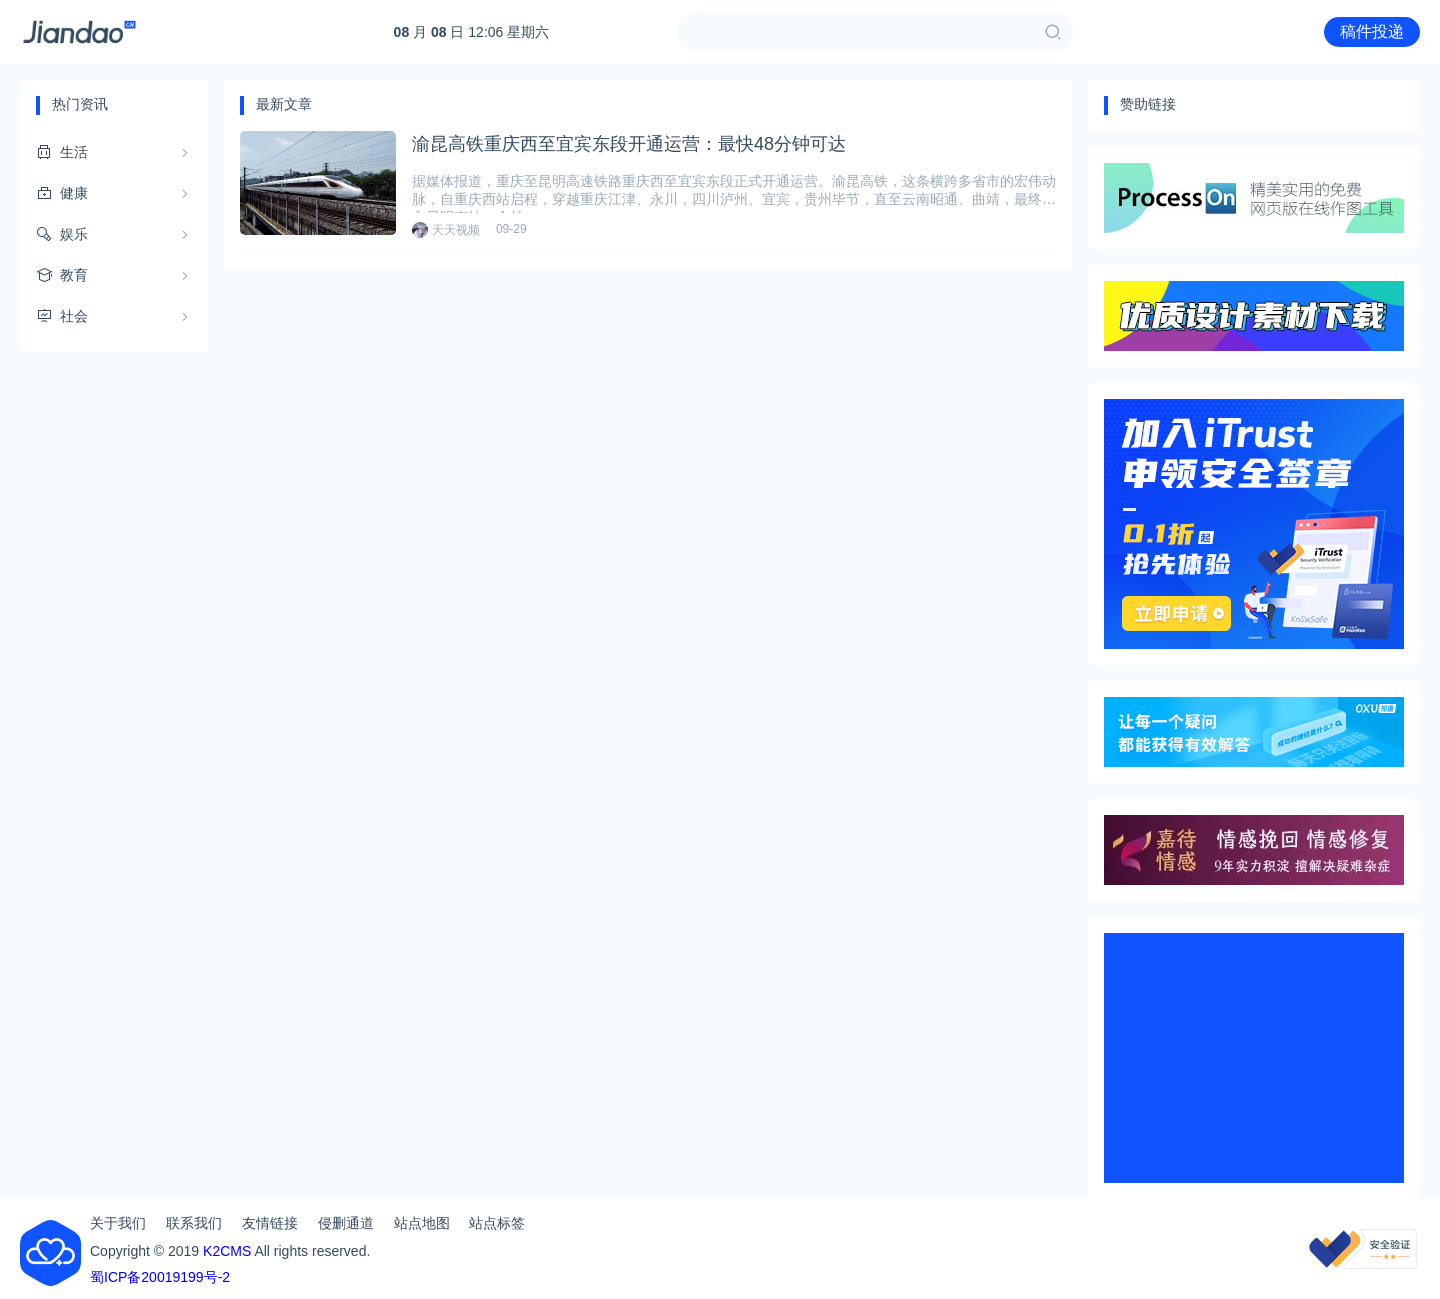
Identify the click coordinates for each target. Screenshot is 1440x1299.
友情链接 (270, 1223)
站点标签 (497, 1223)
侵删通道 (346, 1223)
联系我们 (194, 1223)
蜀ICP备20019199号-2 (160, 1277)
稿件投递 (1372, 31)
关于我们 (118, 1223)
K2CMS (227, 1251)
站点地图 (422, 1223)
